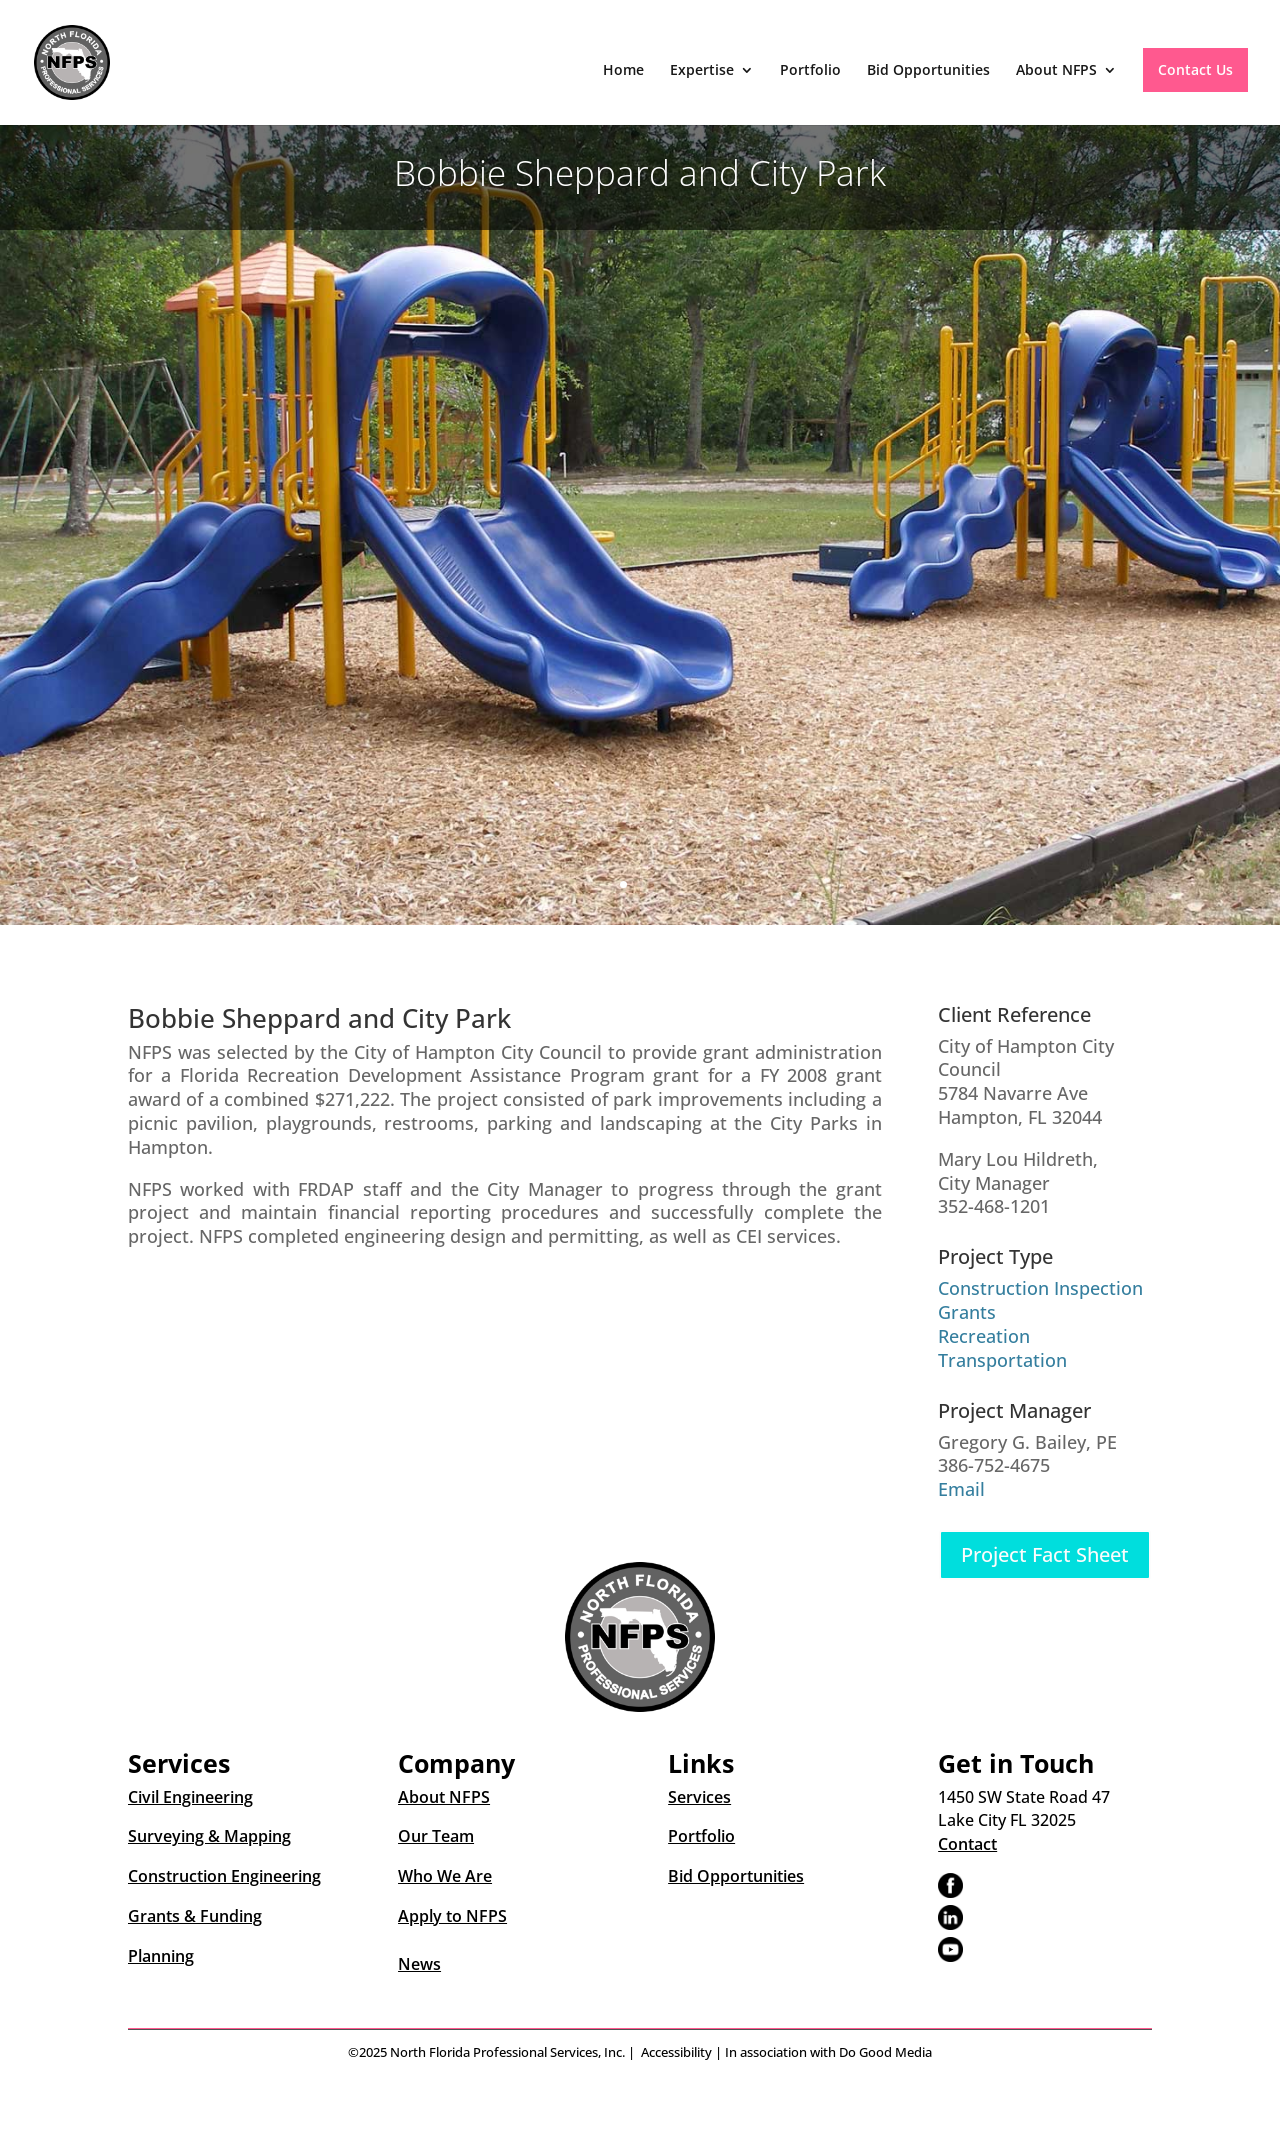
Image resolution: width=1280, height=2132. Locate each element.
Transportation (1002, 1360)
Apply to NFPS (452, 1916)
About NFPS (1056, 71)
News (419, 1964)
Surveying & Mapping (209, 1836)
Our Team (436, 1836)
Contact (967, 1844)
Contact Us (1195, 69)
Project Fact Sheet (1045, 1554)
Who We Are (445, 1876)
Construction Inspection (1040, 1288)
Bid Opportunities (928, 71)
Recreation (984, 1336)
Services (699, 1797)
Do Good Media (885, 2052)
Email (961, 1489)
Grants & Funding (195, 1916)
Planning (161, 1956)
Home (623, 71)
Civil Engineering (190, 1797)
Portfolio (810, 71)
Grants (967, 1312)
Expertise (702, 71)
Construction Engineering (224, 1876)
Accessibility (676, 2052)
